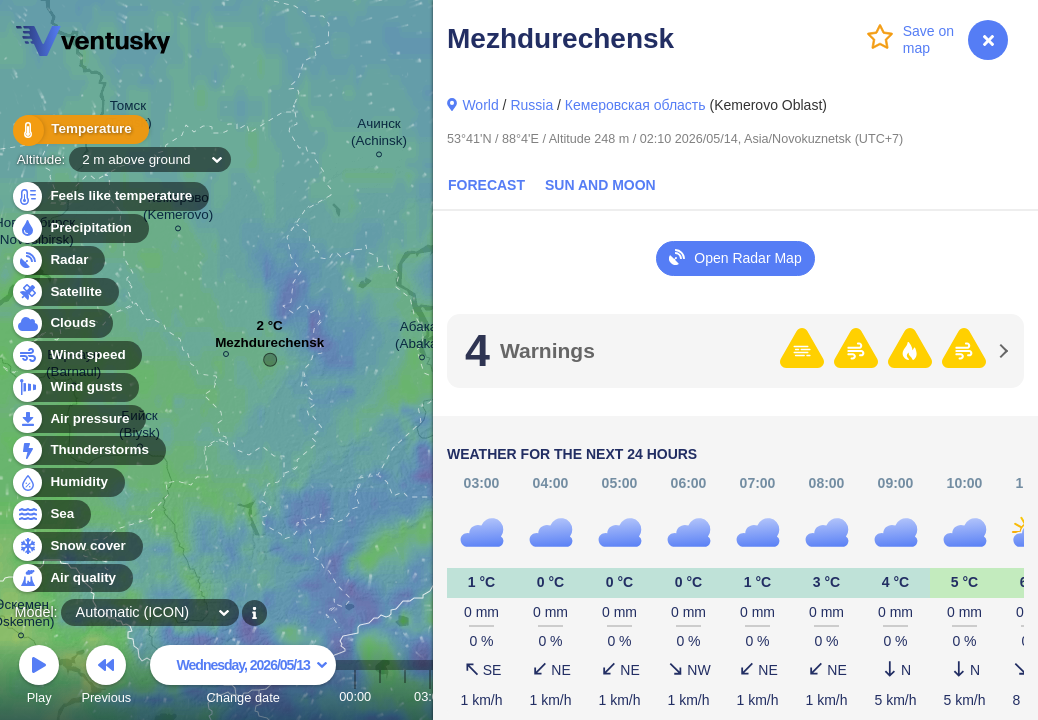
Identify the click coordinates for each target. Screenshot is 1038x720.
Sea (50, 514)
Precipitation (79, 228)
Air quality (71, 578)
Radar (58, 260)
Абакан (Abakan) (422, 338)
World (480, 105)
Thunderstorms (88, 450)
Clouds (61, 323)
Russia (531, 105)
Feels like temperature (109, 196)
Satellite (64, 292)
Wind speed (76, 355)
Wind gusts (75, 387)
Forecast (486, 185)
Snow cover (76, 546)
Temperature (79, 129)
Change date (243, 677)
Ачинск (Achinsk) (379, 135)
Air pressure (78, 419)
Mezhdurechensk (269, 347)
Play (39, 677)
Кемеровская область (635, 105)
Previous (106, 677)
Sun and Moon (600, 185)
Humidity (67, 482)
